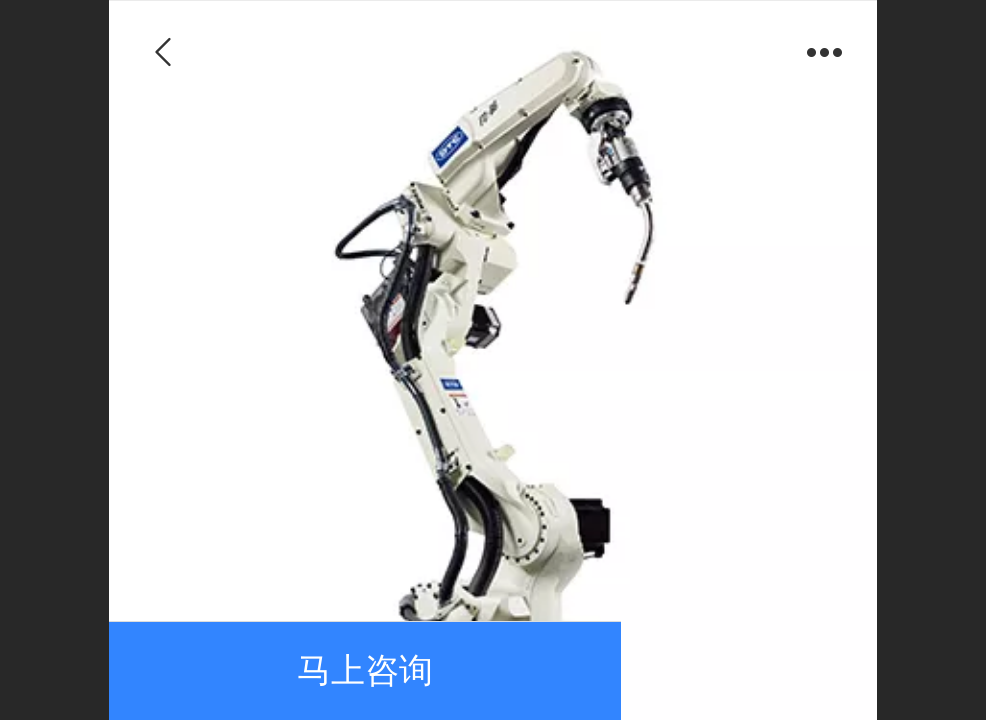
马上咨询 (365, 670)
